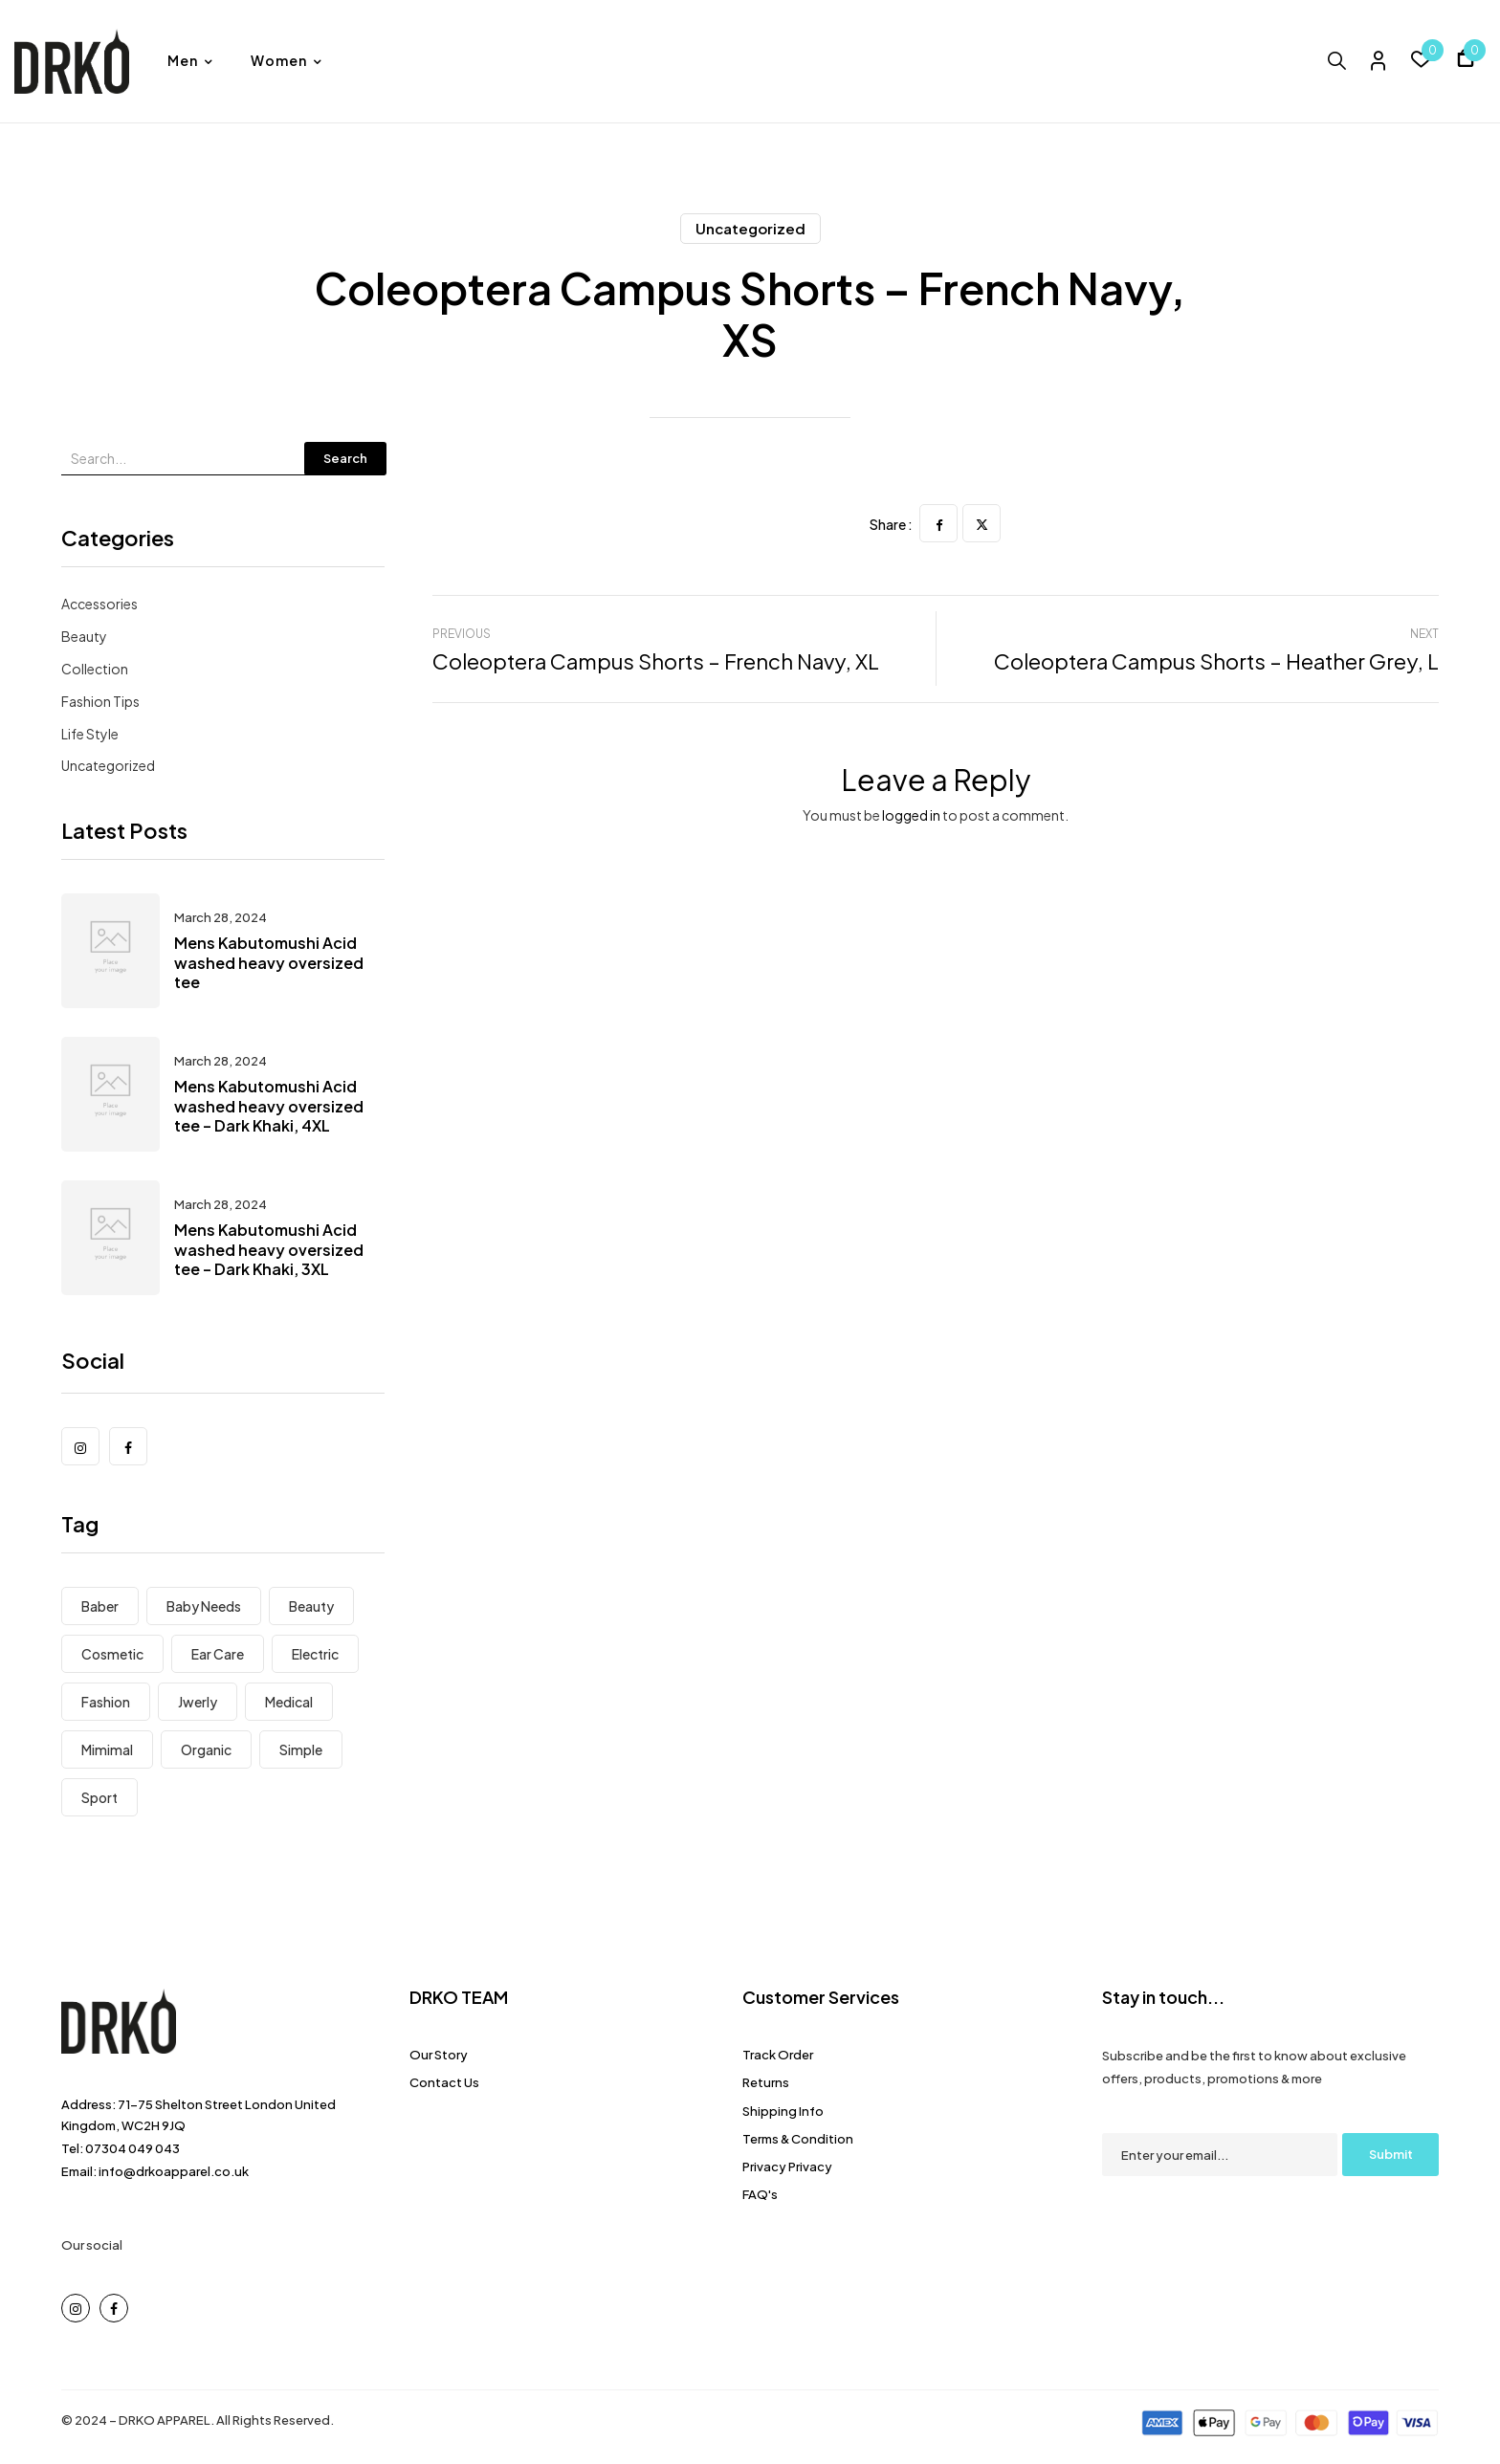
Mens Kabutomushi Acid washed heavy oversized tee (269, 963)
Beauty (84, 636)
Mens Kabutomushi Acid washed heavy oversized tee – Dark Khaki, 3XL (269, 1250)
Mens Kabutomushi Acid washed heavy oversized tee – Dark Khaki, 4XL (269, 1106)
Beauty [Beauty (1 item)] (311, 1606)
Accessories (99, 603)
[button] (1465, 61)
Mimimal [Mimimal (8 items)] (107, 1749)
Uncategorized (750, 228)
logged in (911, 815)
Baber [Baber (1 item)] (100, 1606)
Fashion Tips (100, 701)
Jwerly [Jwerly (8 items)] (197, 1701)
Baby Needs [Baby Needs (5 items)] (203, 1606)
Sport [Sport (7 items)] (99, 1797)
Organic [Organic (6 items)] (206, 1749)
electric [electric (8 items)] (315, 1653)
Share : (891, 524)
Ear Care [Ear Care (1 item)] (217, 1653)
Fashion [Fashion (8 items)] (105, 1701)
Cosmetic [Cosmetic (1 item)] (112, 1653)
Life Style (90, 733)
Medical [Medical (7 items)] (289, 1701)
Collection (94, 668)
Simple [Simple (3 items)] (300, 1749)
